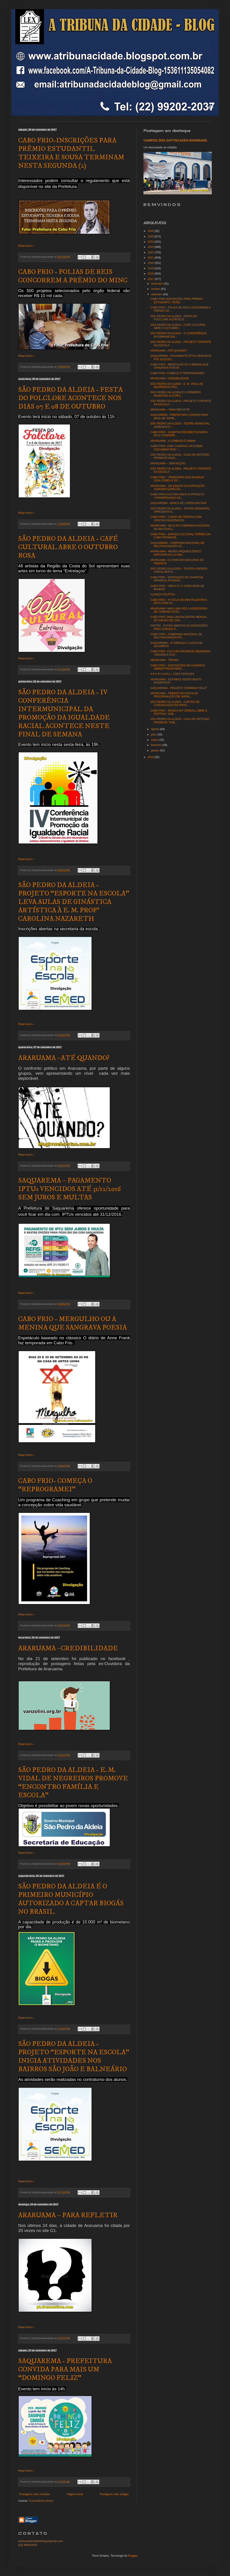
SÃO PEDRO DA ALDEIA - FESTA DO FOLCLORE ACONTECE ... (173, 318)
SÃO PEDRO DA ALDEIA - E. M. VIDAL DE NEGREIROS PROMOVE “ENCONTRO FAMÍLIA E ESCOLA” (73, 1783)
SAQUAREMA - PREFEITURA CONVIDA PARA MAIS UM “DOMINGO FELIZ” (65, 2369)
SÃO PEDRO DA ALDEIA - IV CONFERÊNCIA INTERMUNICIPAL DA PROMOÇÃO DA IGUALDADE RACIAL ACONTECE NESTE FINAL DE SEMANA (64, 713)
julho (154, 734)
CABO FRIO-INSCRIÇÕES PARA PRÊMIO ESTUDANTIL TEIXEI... (176, 300)
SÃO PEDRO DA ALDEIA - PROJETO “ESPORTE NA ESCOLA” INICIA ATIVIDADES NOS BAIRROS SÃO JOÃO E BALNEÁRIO (73, 2056)
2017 (151, 279)
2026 (151, 231)
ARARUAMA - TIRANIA (164, 660)
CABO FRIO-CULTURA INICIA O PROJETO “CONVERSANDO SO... (177, 496)
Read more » (26, 245)
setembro (157, 294)
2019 (151, 268)
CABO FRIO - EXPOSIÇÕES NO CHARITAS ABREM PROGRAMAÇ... (177, 667)
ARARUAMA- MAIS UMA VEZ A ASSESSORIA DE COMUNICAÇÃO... (178, 610)
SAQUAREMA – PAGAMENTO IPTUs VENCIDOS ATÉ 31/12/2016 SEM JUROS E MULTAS (69, 1189)
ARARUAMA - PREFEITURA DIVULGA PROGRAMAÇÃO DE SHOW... (174, 695)
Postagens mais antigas (114, 2494)
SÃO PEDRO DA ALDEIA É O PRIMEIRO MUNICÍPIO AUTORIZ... (175, 394)
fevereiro (156, 745)
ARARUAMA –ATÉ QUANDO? (63, 1058)
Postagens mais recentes (34, 2494)
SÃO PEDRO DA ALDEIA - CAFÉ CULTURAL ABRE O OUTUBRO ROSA (68, 547)
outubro (156, 289)
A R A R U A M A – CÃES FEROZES (172, 674)
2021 (151, 257)
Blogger (133, 2555)
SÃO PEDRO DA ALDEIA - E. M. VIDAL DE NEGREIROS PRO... (176, 385)
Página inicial (75, 2494)
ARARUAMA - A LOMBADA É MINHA (173, 440)
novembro (157, 283)
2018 (151, 273)
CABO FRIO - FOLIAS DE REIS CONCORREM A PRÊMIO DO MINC (73, 276)
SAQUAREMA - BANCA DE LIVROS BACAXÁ (178, 503)
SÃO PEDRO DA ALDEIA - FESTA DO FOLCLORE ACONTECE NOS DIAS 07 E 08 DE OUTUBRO (70, 398)
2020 (151, 263)
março (155, 739)
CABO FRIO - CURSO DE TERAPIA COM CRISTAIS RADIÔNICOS (176, 518)
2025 (151, 236)
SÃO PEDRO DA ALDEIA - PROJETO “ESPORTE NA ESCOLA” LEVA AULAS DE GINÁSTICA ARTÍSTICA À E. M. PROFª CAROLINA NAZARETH (73, 902)
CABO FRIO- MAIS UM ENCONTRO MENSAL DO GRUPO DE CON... (178, 618)
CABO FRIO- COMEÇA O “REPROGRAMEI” (55, 1485)
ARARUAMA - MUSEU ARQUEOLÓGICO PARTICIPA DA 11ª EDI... (175, 553)
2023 (151, 247)
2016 (151, 757)
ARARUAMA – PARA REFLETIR (68, 2215)
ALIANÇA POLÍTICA (162, 594)
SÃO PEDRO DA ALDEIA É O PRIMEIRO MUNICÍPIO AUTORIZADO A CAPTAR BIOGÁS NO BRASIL (71, 1899)
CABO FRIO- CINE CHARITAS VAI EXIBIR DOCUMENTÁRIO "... (176, 448)
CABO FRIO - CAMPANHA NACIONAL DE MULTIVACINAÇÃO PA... (176, 636)
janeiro (155, 750)
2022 (151, 252)
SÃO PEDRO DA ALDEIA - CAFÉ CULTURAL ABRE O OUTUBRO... (178, 326)
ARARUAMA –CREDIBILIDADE (68, 1648)
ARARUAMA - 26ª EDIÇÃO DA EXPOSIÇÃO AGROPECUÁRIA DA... (177, 487)
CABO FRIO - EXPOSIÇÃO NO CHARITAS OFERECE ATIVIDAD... (176, 579)
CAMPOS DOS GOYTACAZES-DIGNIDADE (175, 140)
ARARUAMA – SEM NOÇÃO (167, 463)
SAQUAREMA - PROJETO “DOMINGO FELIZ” (178, 688)
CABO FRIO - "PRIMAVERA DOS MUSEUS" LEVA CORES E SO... (177, 479)
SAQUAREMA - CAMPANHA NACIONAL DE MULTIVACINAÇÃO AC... (177, 544)
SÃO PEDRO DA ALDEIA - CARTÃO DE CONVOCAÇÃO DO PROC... (174, 703)
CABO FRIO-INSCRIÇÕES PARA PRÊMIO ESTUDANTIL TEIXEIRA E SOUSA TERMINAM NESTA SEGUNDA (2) (71, 153)
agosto (155, 729)
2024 (151, 241)
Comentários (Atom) (41, 2500)
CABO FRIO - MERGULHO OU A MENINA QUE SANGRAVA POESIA (72, 1323)
